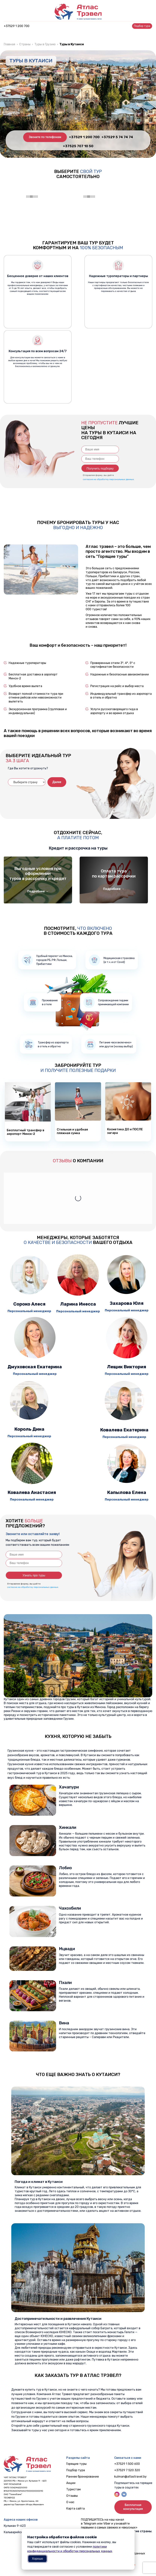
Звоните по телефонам (45, 137)
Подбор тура (75, 2470)
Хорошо (37, 2558)
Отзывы (72, 2495)
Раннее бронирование (82, 2476)
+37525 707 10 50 (78, 146)
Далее (57, 782)
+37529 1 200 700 (16, 26)
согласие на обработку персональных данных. (108, 479)
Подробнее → (38, 891)
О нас (70, 2502)
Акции (70, 2483)
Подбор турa (142, 26)
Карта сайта (75, 2508)
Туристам (73, 2489)
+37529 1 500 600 (127, 2464)
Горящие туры (76, 2464)
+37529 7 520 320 (127, 2470)
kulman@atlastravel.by (130, 2476)
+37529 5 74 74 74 (117, 137)
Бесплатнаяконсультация (133, 2507)
